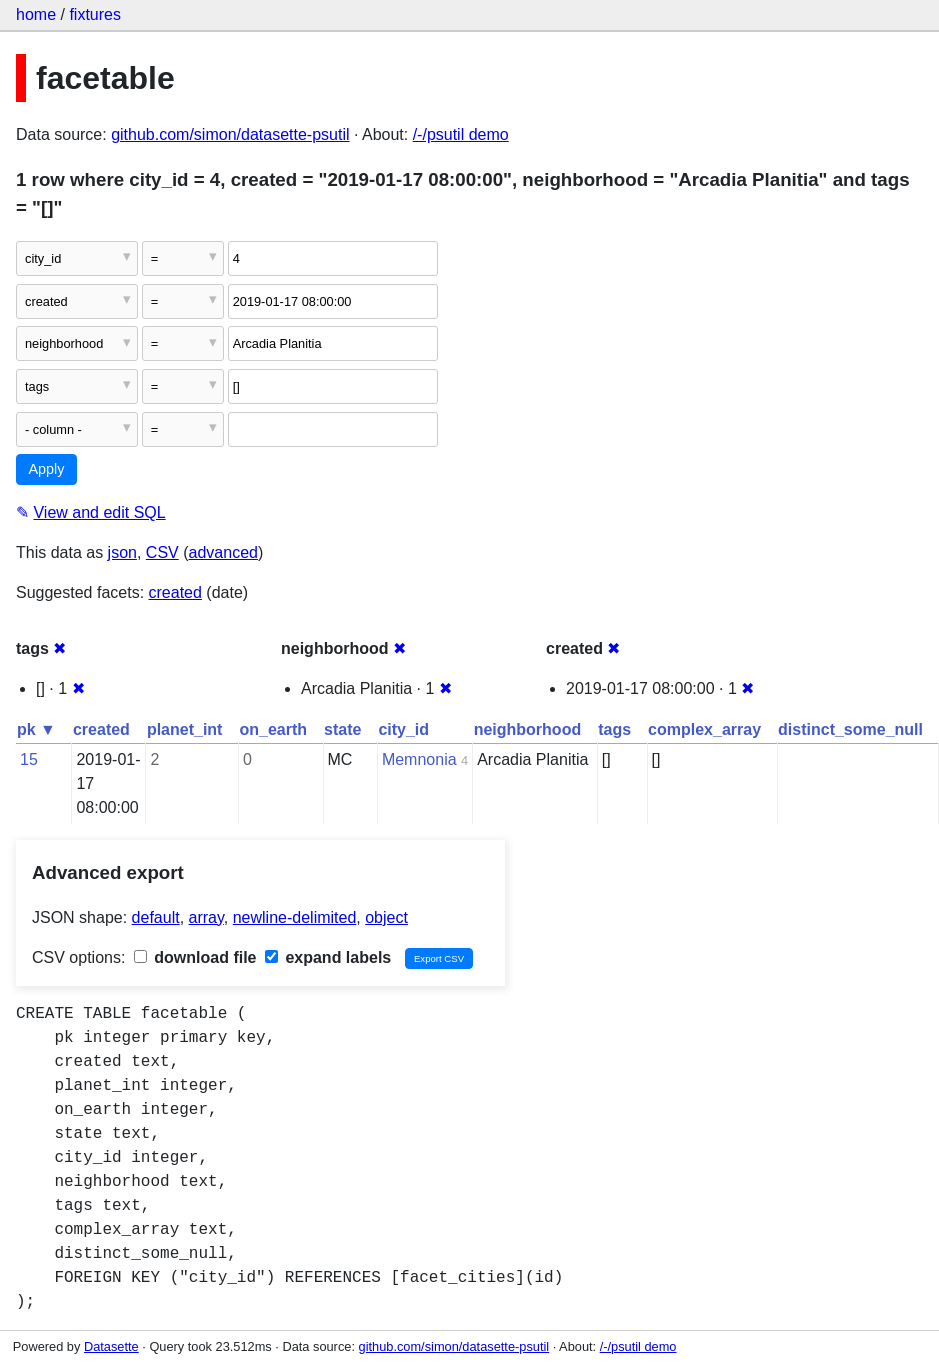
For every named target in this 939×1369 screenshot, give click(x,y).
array (206, 917)
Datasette (111, 1346)
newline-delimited (295, 917)
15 (29, 759)
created (175, 592)
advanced (223, 552)
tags (614, 729)
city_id (403, 729)
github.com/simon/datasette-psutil (230, 134)
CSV (162, 552)
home (36, 14)
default (156, 917)
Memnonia (419, 759)
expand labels (328, 957)
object (386, 917)
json (122, 552)
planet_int (185, 729)
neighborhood (528, 729)
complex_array (704, 729)
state (342, 729)
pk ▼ (36, 729)
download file (195, 957)
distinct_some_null (850, 729)
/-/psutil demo (461, 134)
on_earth (273, 729)
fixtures (95, 14)
